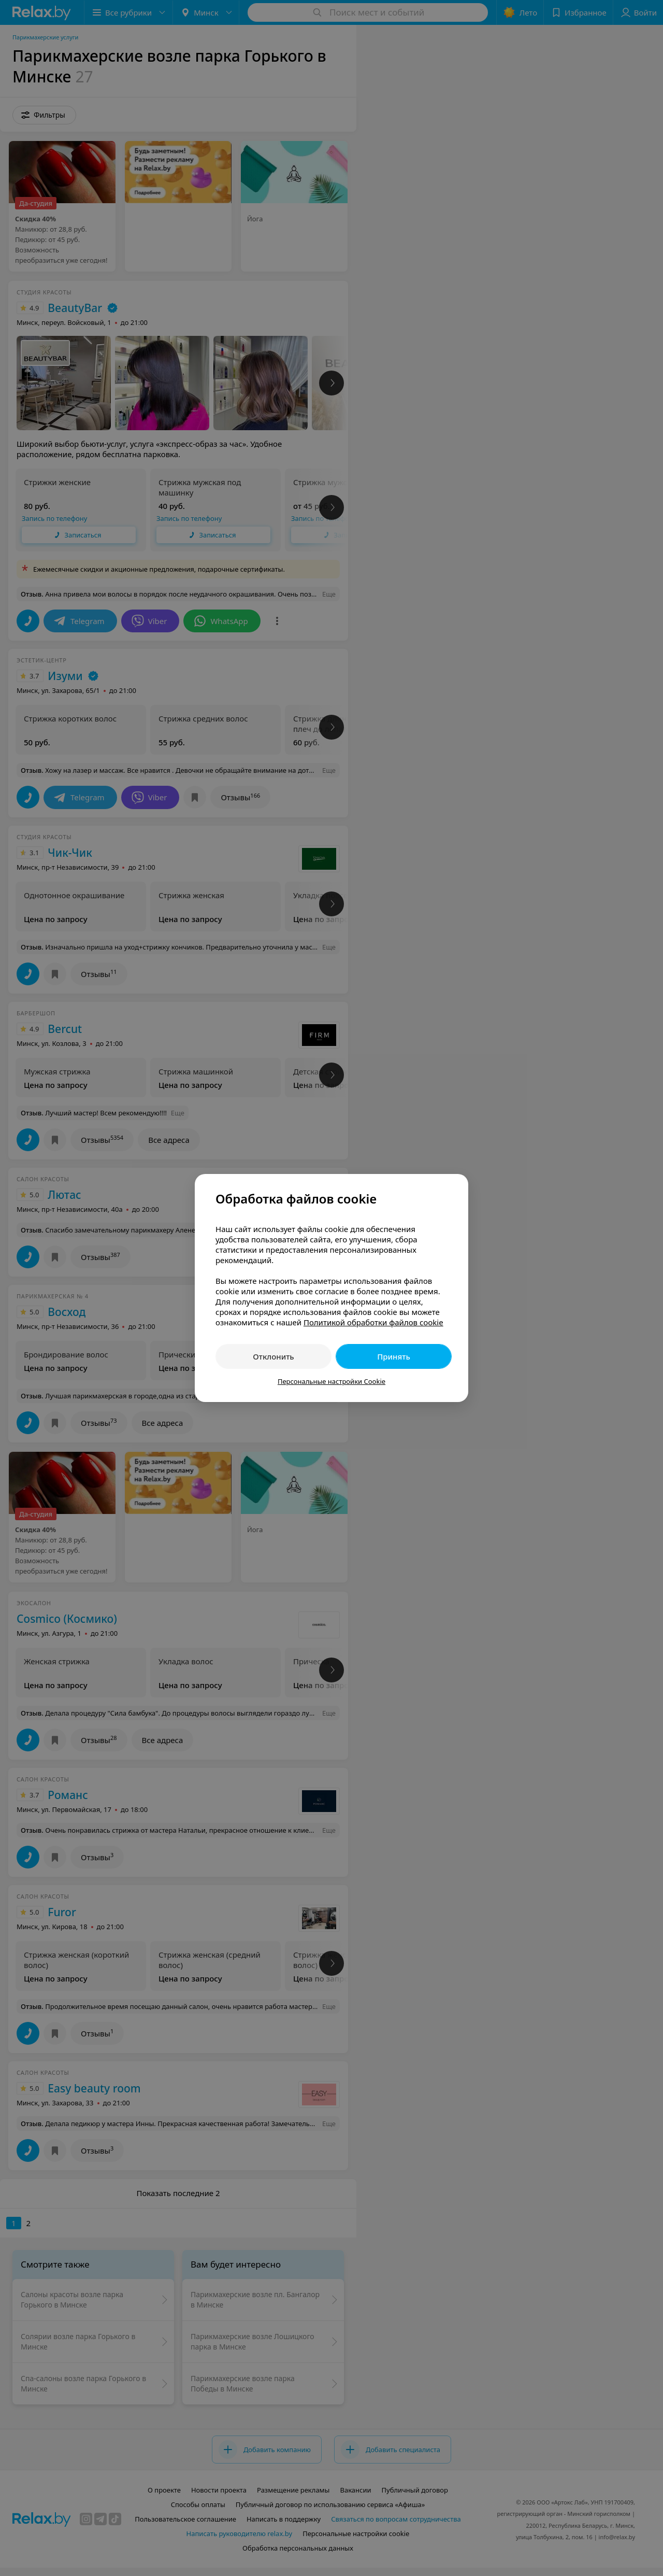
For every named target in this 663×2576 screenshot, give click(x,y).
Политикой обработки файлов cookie (373, 1322)
